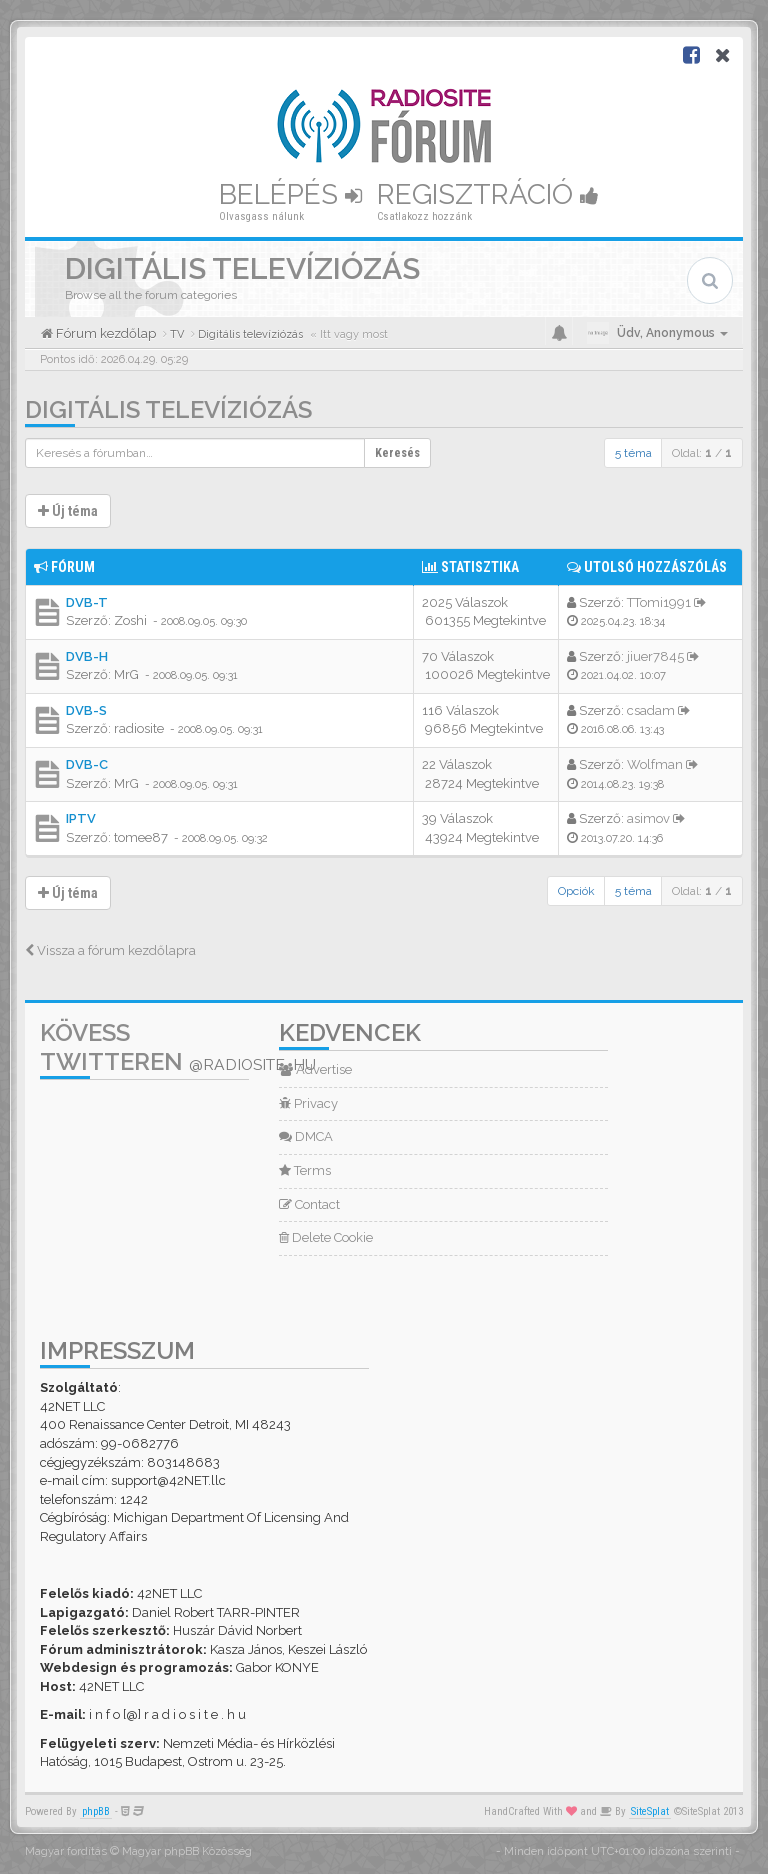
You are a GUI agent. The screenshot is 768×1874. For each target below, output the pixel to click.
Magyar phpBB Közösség (187, 1851)
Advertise (315, 1069)
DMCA (306, 1136)
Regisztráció (488, 194)
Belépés (290, 194)
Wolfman (655, 764)
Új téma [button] (68, 511)
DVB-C (87, 764)
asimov (648, 818)
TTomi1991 (659, 602)
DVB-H (87, 656)
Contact (309, 1204)
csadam (651, 710)
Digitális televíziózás (168, 409)
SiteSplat (650, 1811)
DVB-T (87, 602)
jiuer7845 (655, 656)
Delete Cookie (326, 1237)
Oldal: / (702, 453)
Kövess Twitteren (178, 1047)
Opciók (576, 891)
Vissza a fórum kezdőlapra (110, 950)
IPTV (81, 818)
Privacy (308, 1103)
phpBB (96, 1811)
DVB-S (86, 710)
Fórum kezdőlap (104, 333)
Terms (305, 1170)
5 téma (633, 453)
